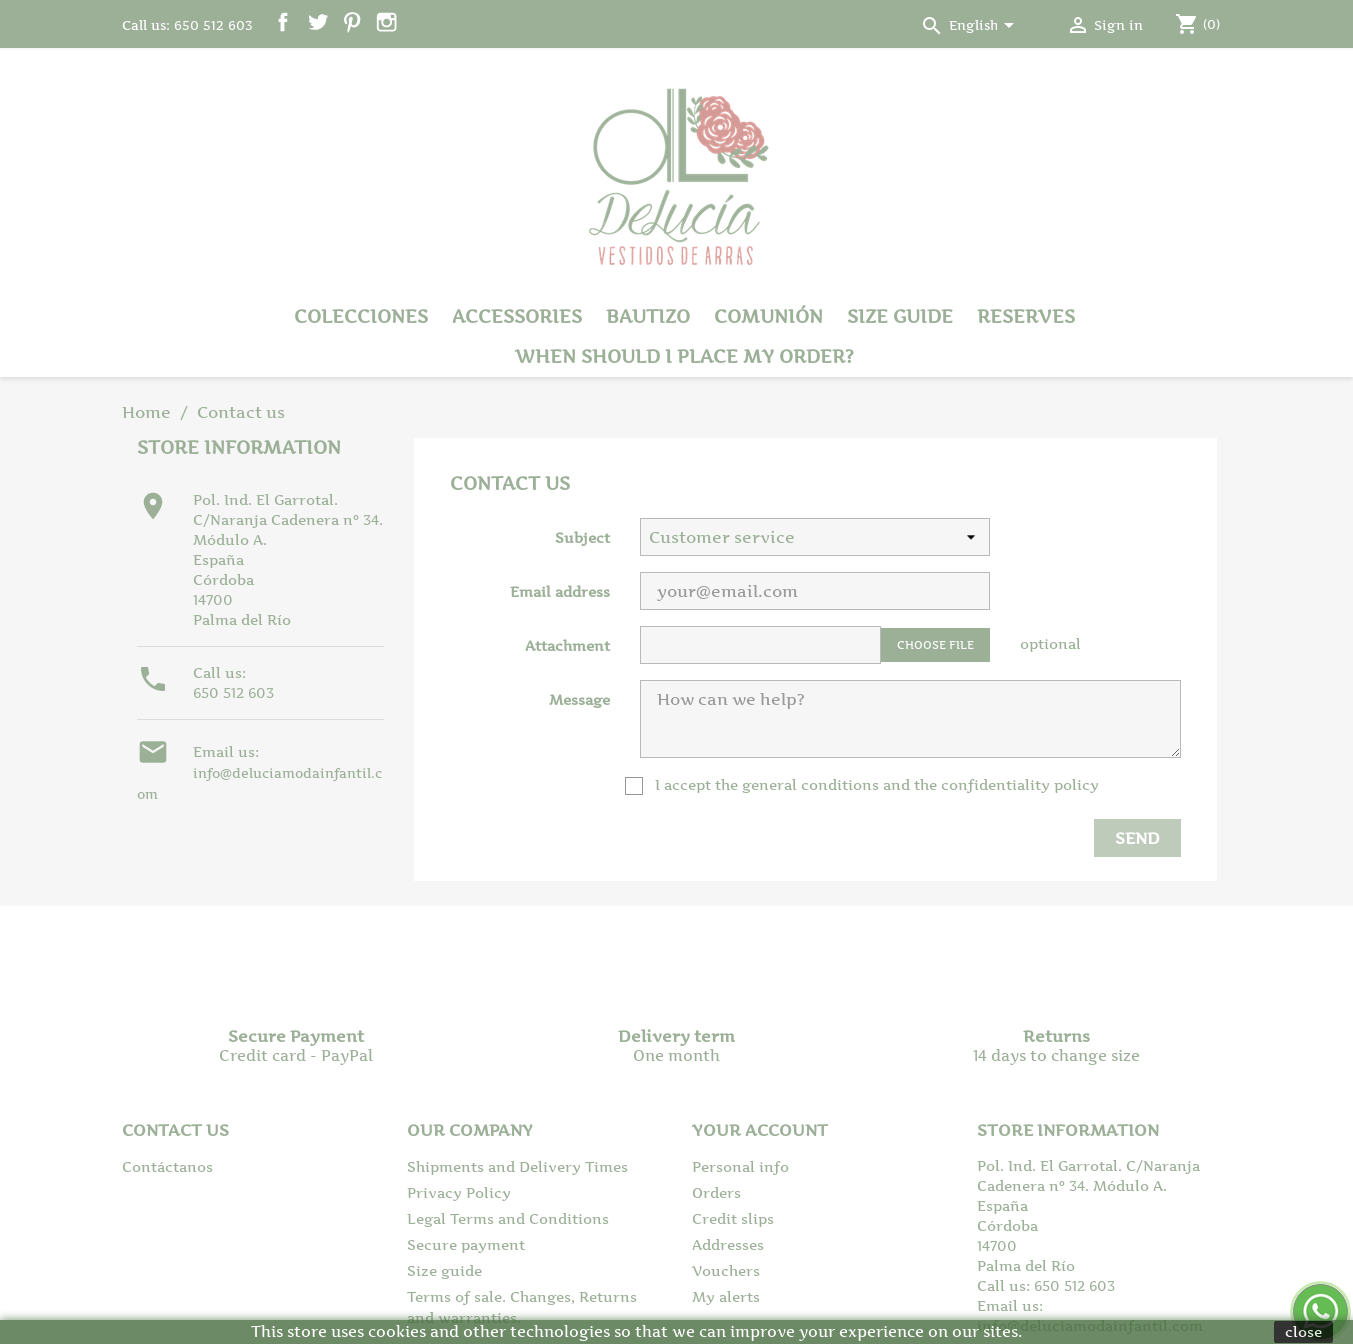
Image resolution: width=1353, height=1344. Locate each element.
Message (579, 699)
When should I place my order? (684, 356)
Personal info (740, 1166)
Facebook (283, 22)
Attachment (567, 645)
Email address (560, 591)
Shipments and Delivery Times (517, 1166)
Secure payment (466, 1244)
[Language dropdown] (985, 27)
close (1303, 1331)
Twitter (317, 22)
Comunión (768, 316)
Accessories (517, 316)
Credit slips (733, 1218)
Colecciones (361, 316)
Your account (760, 1130)
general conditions (810, 784)
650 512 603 (233, 692)
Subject (582, 537)
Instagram (386, 22)
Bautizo (648, 316)
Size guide (900, 316)
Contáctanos (167, 1166)
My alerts (726, 1296)
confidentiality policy (1020, 784)
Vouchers (726, 1270)
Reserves (1026, 316)
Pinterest (352, 22)
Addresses (728, 1244)
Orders (716, 1192)
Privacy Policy (459, 1192)
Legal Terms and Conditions (508, 1218)
